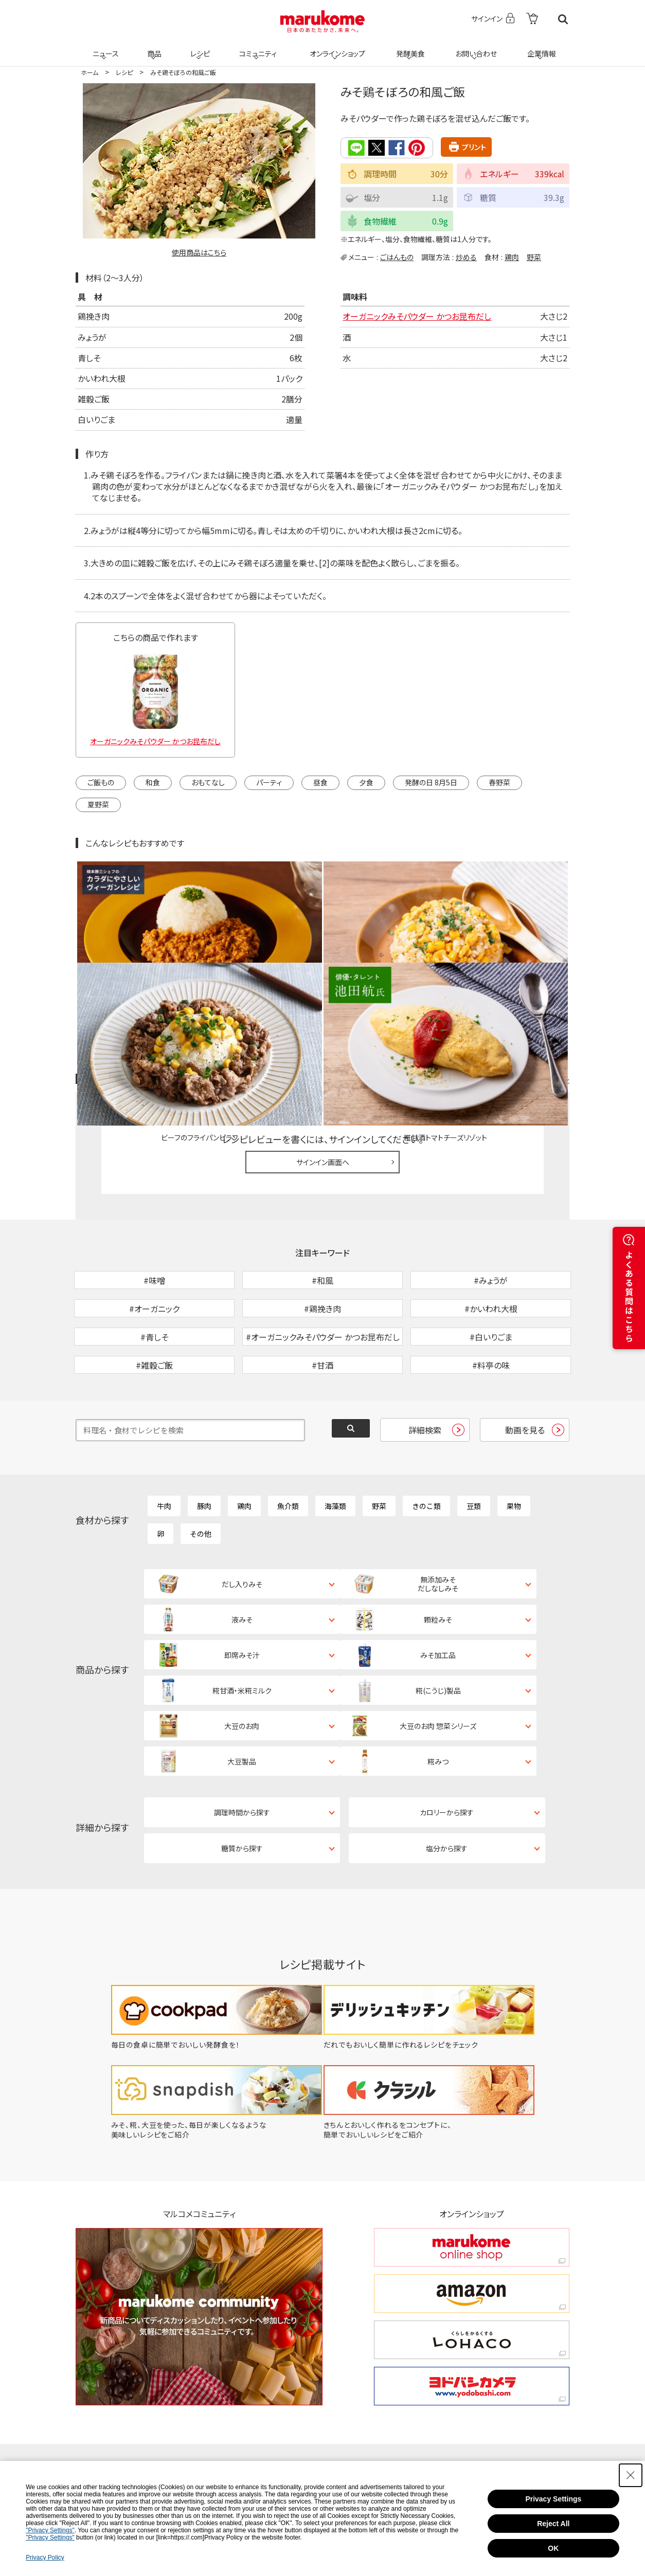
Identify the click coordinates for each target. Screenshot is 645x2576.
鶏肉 (512, 256)
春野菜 (499, 782)
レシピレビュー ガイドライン (532, 970)
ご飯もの (100, 782)
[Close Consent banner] (630, 2475)
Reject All (553, 2523)
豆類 (474, 1450)
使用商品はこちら (199, 252)
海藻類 (335, 1450)
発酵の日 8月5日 (431, 782)
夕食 (366, 782)
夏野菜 (98, 804)
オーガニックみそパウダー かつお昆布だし (417, 315)
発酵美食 (409, 47)
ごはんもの (397, 256)
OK (553, 2548)
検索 (563, 19)
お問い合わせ (474, 47)
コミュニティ (256, 47)
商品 (153, 47)
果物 (514, 1450)
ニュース (104, 47)
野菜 (534, 256)
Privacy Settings (553, 2499)
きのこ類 (426, 1450)
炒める (466, 256)
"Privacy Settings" (50, 2530)
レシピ (198, 47)
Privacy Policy (45, 2557)
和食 (153, 782)
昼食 (320, 782)
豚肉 (204, 1450)
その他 (200, 1478)
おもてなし (208, 782)
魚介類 (288, 1450)
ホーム (89, 72)
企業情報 (540, 47)
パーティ (269, 782)
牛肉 (164, 1450)
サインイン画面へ (322, 1052)
